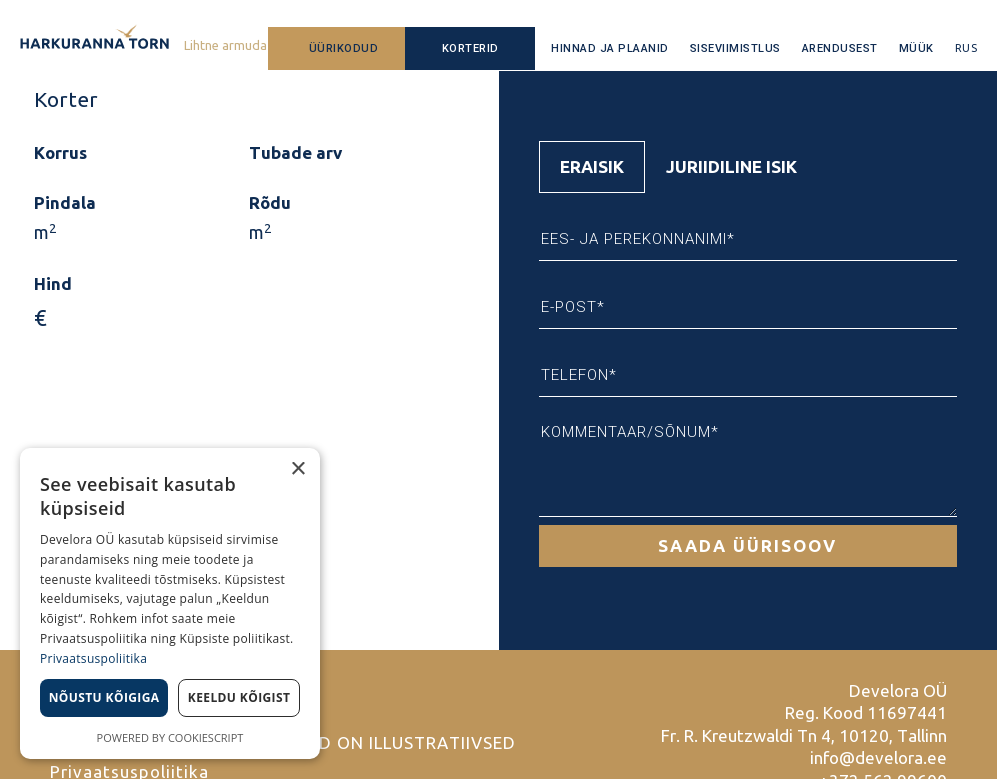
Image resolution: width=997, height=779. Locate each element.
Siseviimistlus (735, 48)
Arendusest (840, 48)
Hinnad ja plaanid (610, 48)
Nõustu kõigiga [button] (104, 697)
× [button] (297, 469)
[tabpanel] (748, 380)
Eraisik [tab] (592, 166)
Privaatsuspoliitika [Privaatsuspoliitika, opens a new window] (93, 658)
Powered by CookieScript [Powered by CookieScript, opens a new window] (170, 737)
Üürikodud (344, 48)
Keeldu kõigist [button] (239, 697)
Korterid (470, 48)
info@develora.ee (878, 757)
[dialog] (170, 603)
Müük (916, 48)
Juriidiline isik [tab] (731, 166)
